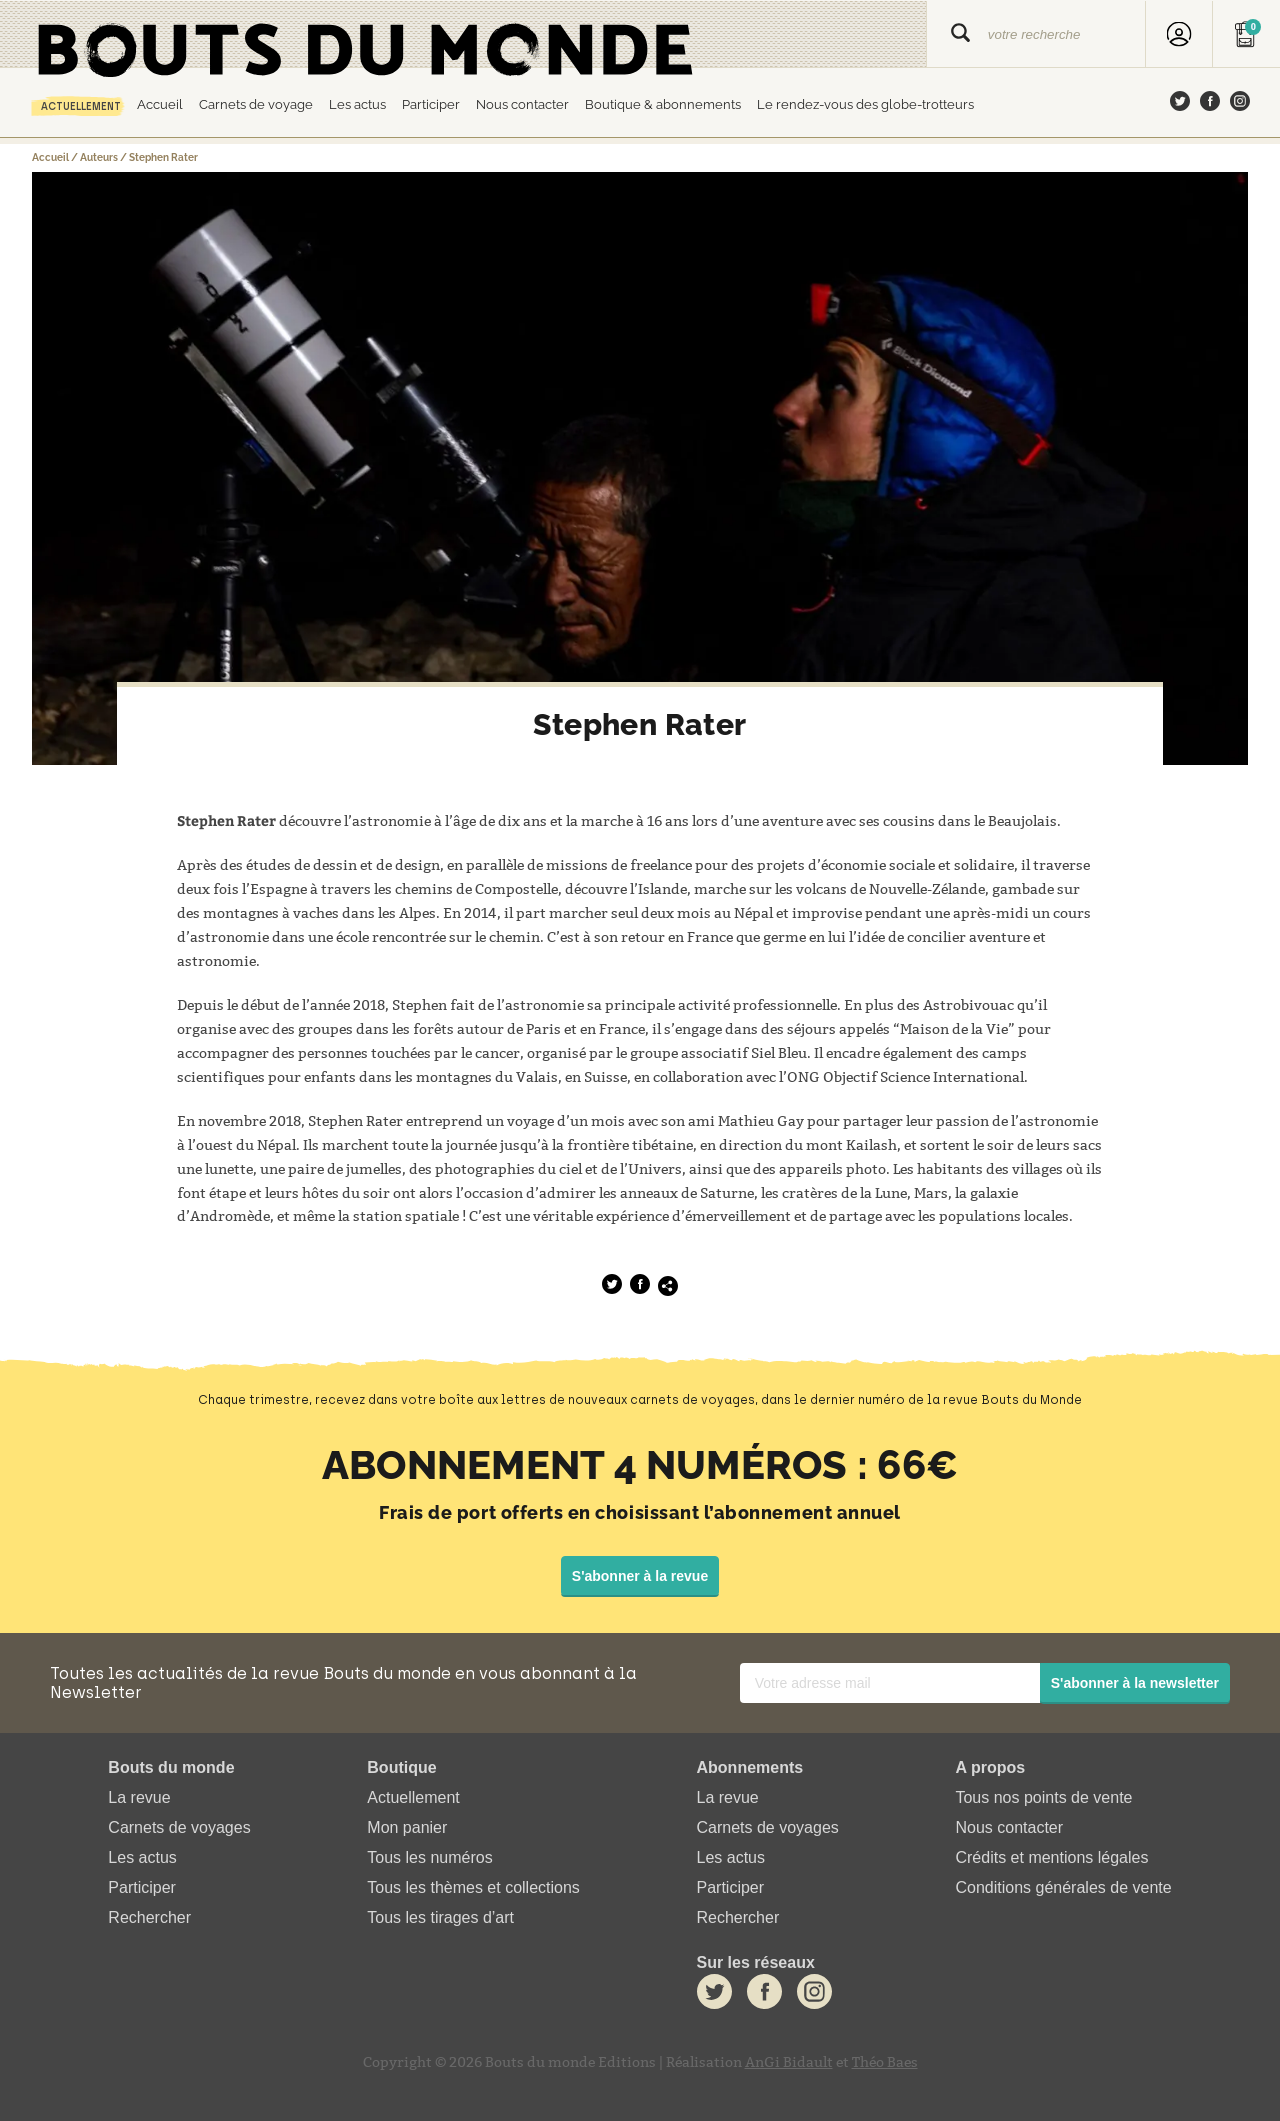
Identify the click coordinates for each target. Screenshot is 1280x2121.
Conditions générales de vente (1063, 1888)
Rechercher (149, 1918)
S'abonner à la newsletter (1135, 1683)
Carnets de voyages (179, 1827)
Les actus (357, 104)
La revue (139, 1797)
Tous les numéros (429, 1857)
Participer (431, 104)
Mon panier (407, 1827)
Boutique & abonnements (663, 104)
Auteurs (99, 157)
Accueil (160, 104)
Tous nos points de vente (1043, 1797)
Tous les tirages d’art (440, 1918)
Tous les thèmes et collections (473, 1888)
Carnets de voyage (256, 104)
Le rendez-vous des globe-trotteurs (865, 104)
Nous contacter (522, 104)
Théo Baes (885, 2062)
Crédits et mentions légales (1051, 1857)
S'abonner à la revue (640, 1576)
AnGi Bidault (789, 2062)
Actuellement (81, 106)
